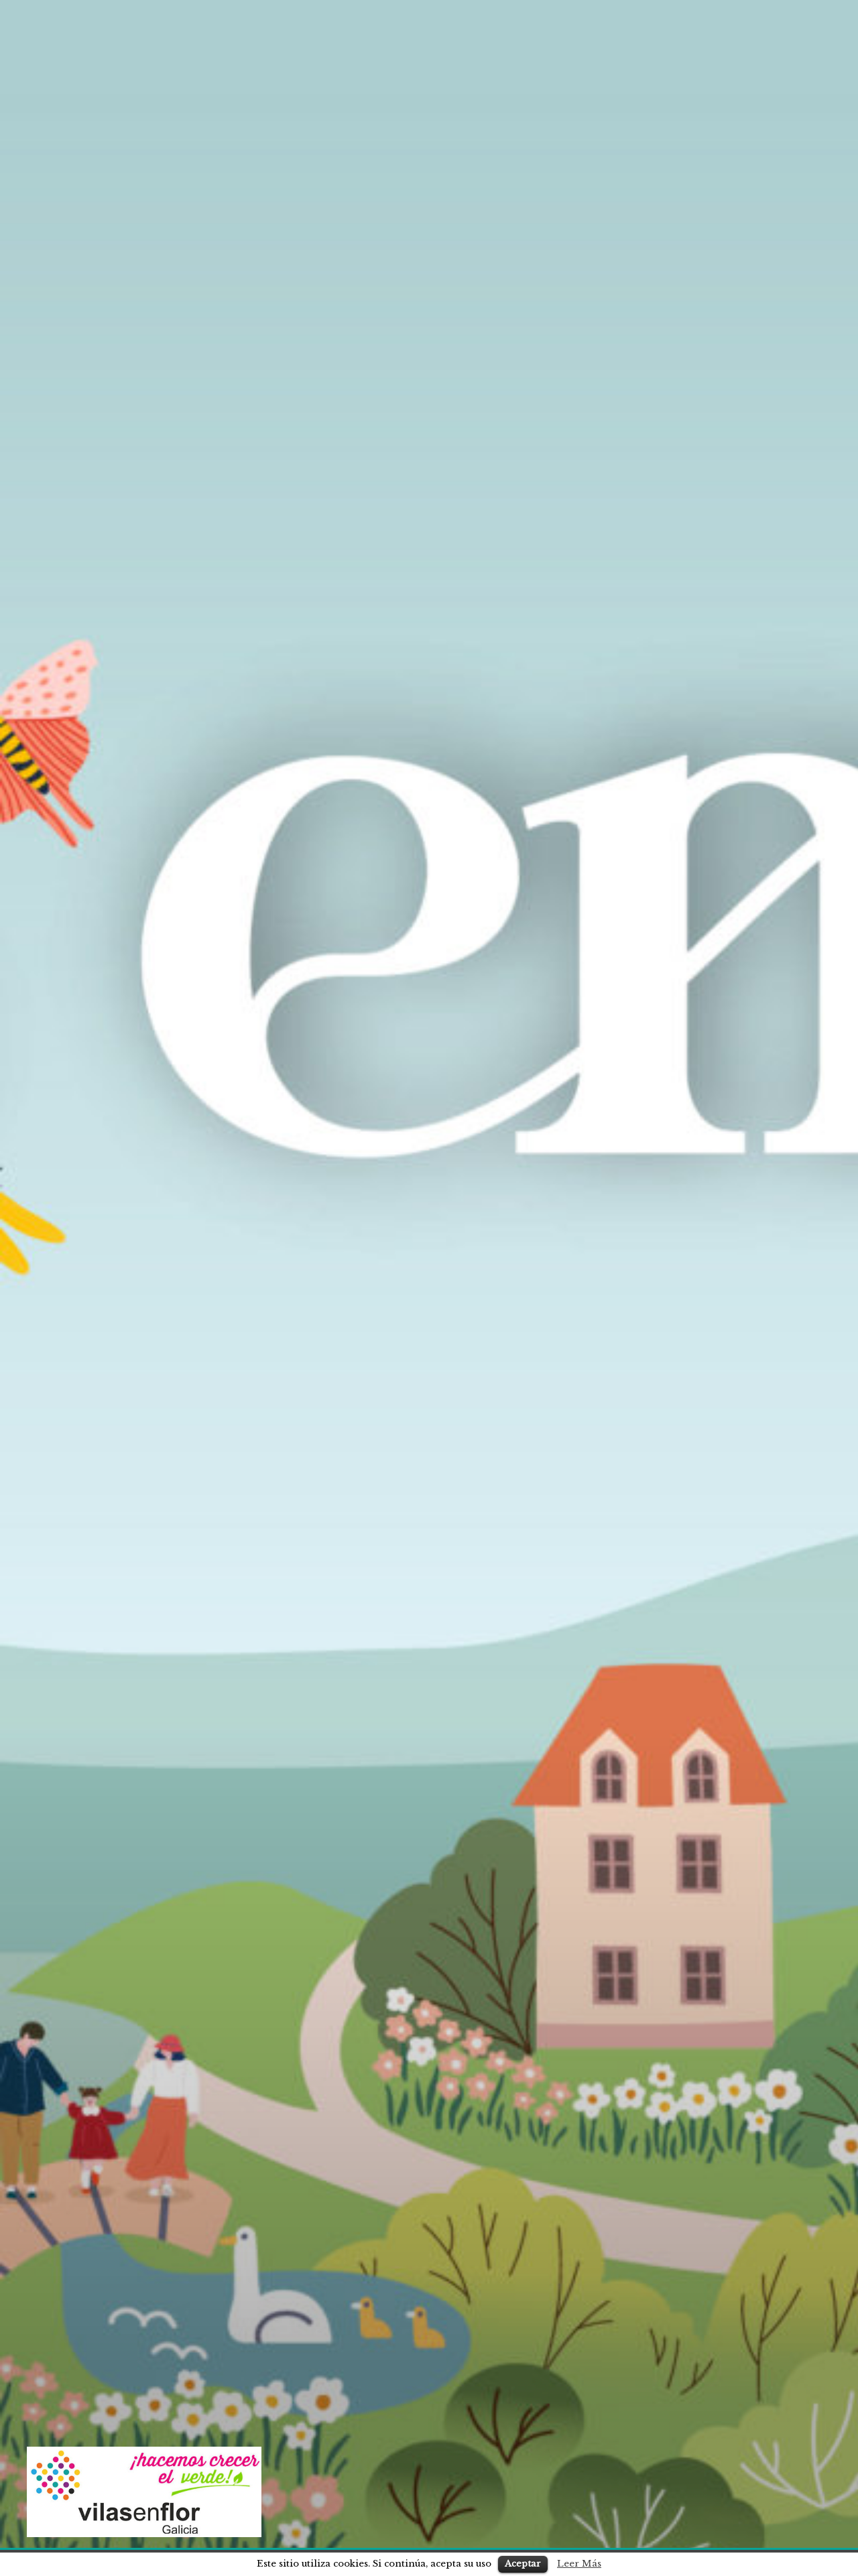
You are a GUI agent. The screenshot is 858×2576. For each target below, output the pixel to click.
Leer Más (579, 2563)
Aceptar (523, 2563)
